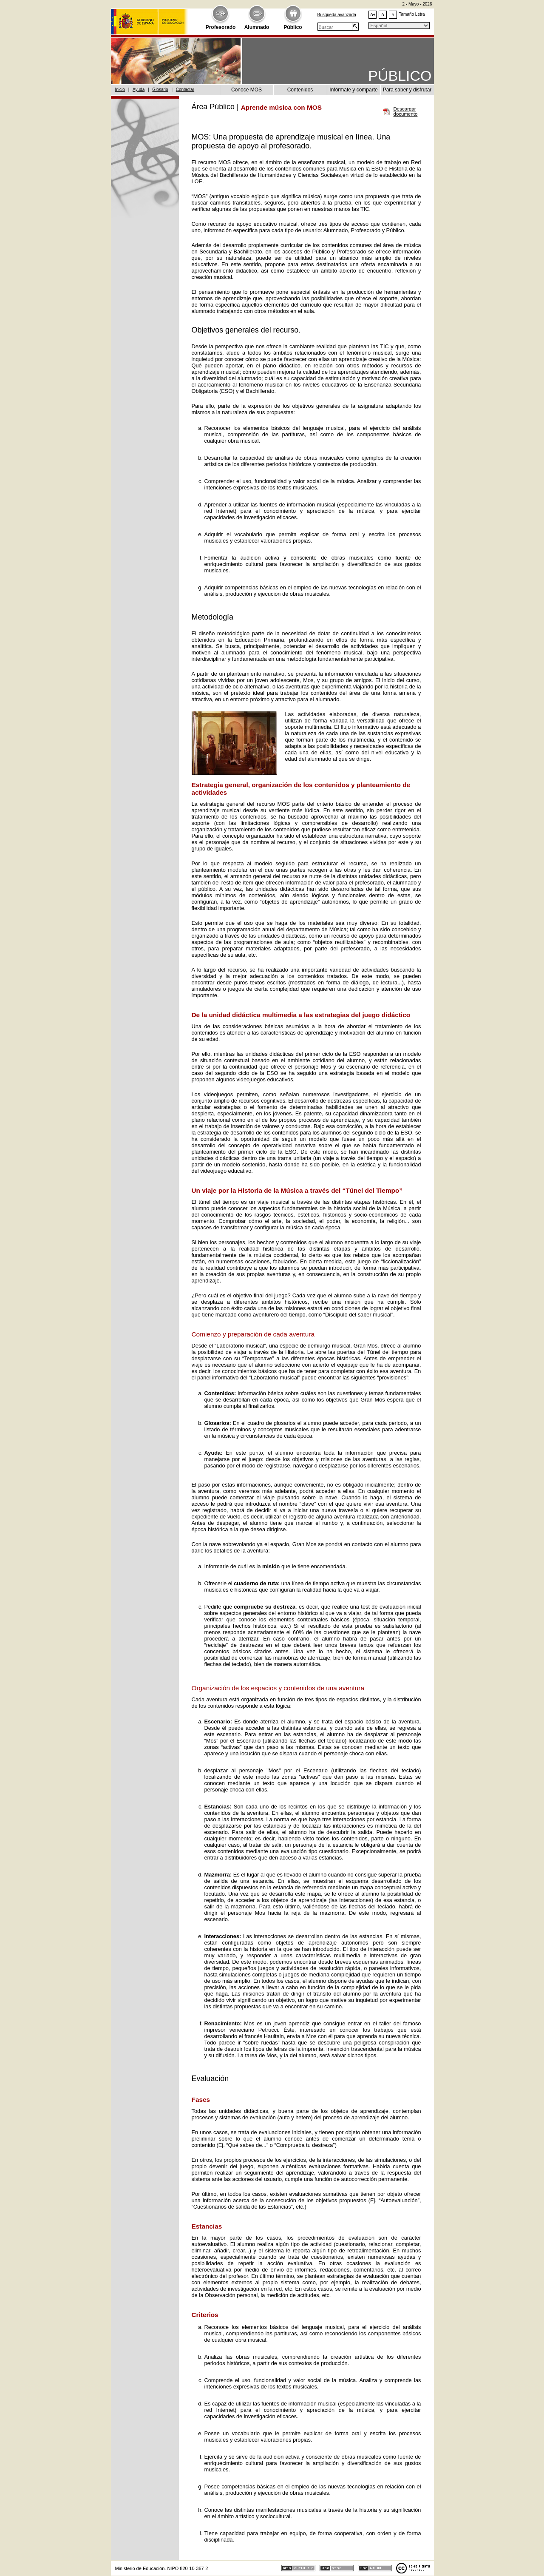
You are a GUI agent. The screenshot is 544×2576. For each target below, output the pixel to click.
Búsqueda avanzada (336, 14)
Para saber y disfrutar (407, 90)
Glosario (160, 89)
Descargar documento (406, 112)
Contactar (185, 89)
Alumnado (256, 27)
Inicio (120, 89)
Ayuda (138, 89)
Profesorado (221, 27)
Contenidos (300, 90)
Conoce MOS (246, 90)
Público (292, 27)
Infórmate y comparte (353, 90)
